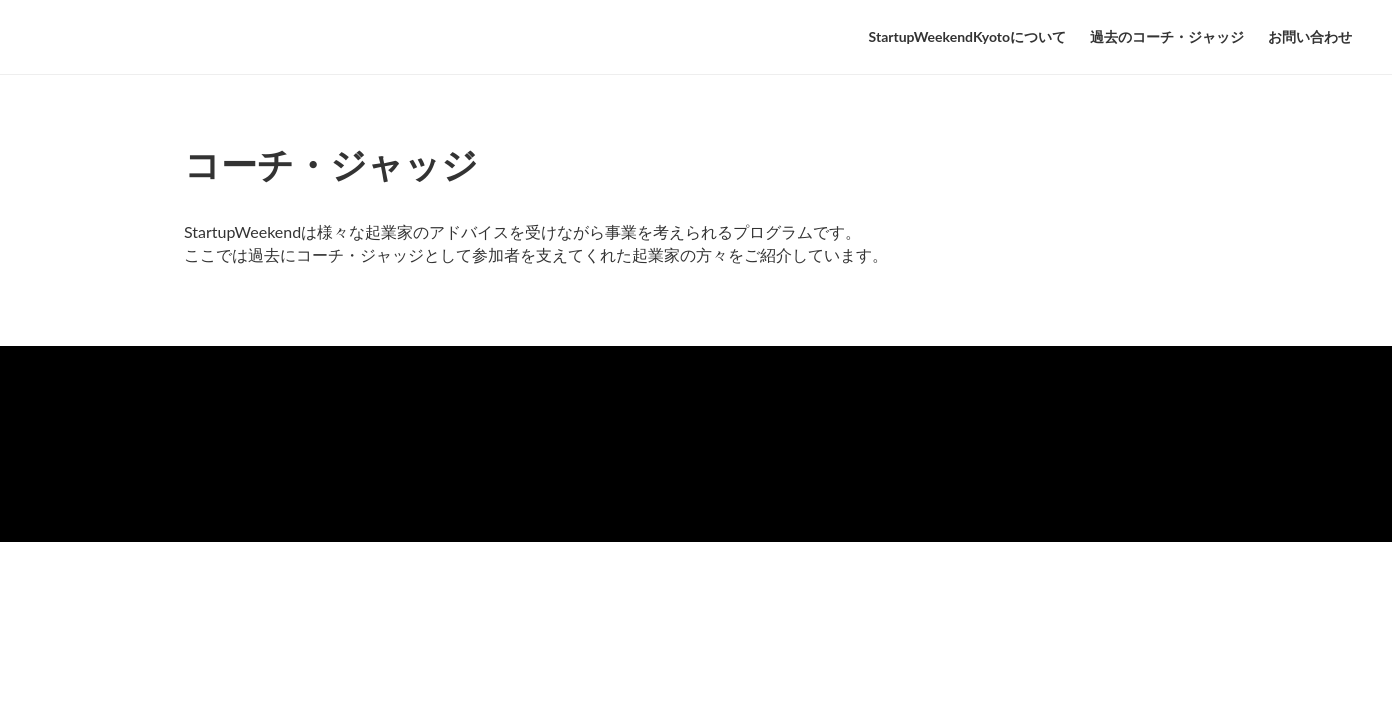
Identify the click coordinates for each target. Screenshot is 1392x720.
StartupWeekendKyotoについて (967, 36)
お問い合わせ (1310, 36)
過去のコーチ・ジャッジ (1167, 36)
